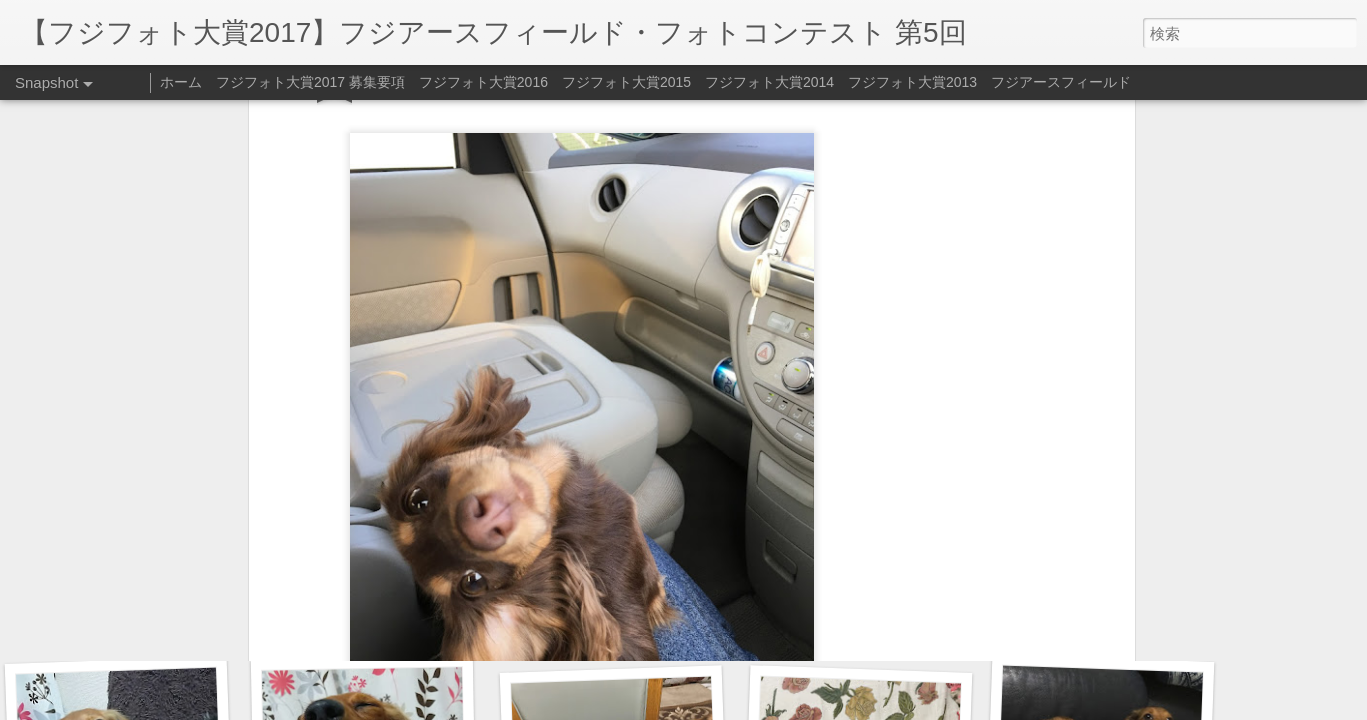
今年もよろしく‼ (1095, 627)
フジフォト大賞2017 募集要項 (310, 82)
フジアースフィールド (1061, 82)
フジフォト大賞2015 (626, 82)
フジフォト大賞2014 (769, 82)
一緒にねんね (859, 615)
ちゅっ (611, 617)
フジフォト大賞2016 (483, 82)
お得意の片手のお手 (124, 616)
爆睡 (376, 626)
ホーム (181, 82)
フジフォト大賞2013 (912, 82)
